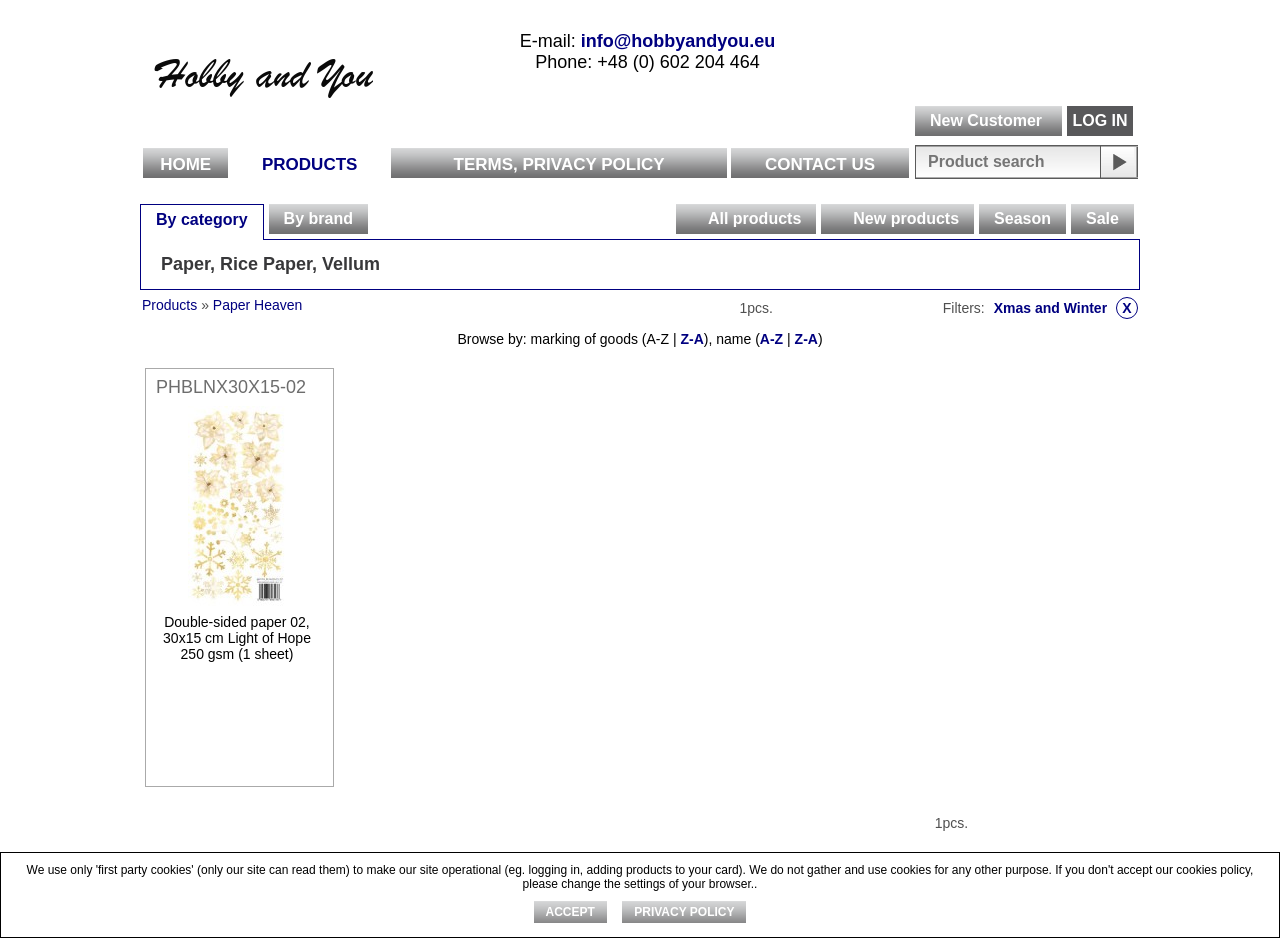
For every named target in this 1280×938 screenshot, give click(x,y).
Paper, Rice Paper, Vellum (270, 264)
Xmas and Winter (1066, 308)
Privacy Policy (684, 912)
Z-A (691, 339)
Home (185, 164)
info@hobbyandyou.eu (678, 41)
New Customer (986, 120)
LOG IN (1099, 120)
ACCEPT (570, 912)
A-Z (771, 339)
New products (906, 218)
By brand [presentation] (318, 218)
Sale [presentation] (1102, 218)
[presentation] (691, 219)
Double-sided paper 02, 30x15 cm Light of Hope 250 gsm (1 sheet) (237, 638)
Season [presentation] (1022, 218)
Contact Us (820, 164)
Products (309, 164)
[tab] (202, 219)
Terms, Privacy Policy (559, 164)
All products (754, 218)
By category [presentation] (202, 219)
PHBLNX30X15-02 (231, 387)
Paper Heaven (258, 305)
